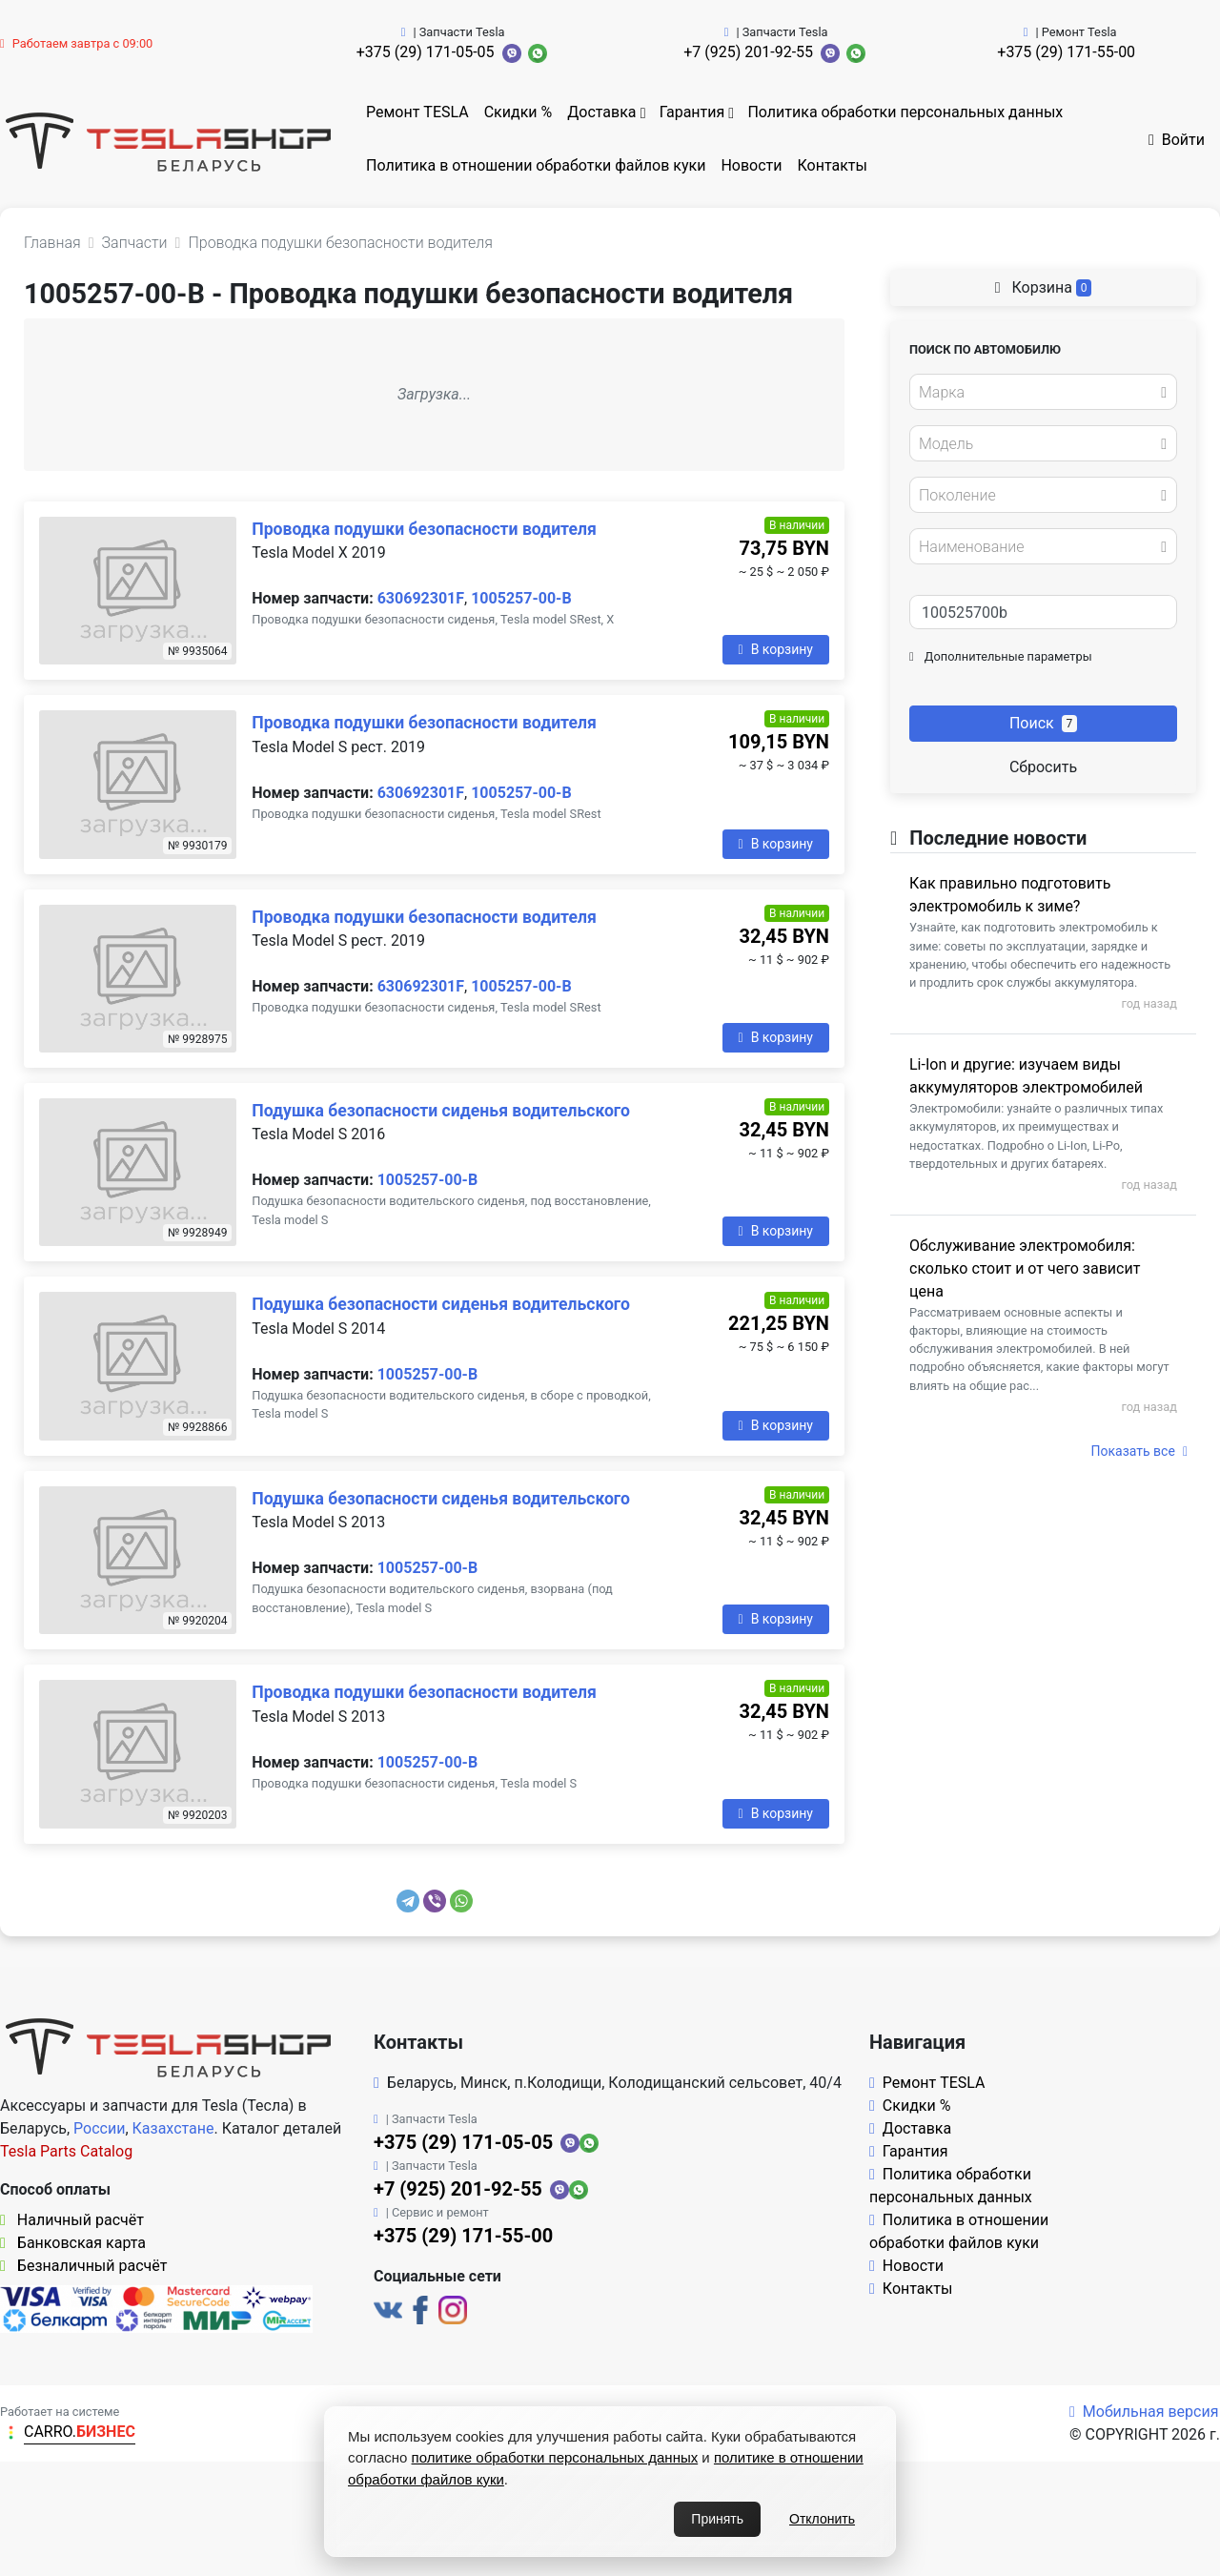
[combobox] (1043, 392)
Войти (1177, 140)
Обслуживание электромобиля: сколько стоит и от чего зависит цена (1024, 1268)
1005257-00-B (521, 598)
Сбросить (1043, 767)
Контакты (832, 165)
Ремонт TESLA (417, 112)
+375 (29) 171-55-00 (1066, 52)
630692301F (420, 598)
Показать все (1139, 1451)
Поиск (1043, 723)
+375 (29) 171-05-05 (425, 52)
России (99, 2128)
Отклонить (822, 2518)
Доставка (601, 112)
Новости (751, 165)
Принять (717, 2518)
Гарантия (692, 112)
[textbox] (1038, 393)
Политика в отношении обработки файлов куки (535, 165)
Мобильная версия (1144, 2411)
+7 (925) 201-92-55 (748, 52)
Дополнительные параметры (1000, 656)
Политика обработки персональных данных (905, 112)
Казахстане (173, 2128)
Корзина (1043, 287)
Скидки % (518, 112)
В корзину (776, 649)
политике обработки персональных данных (555, 2457)
